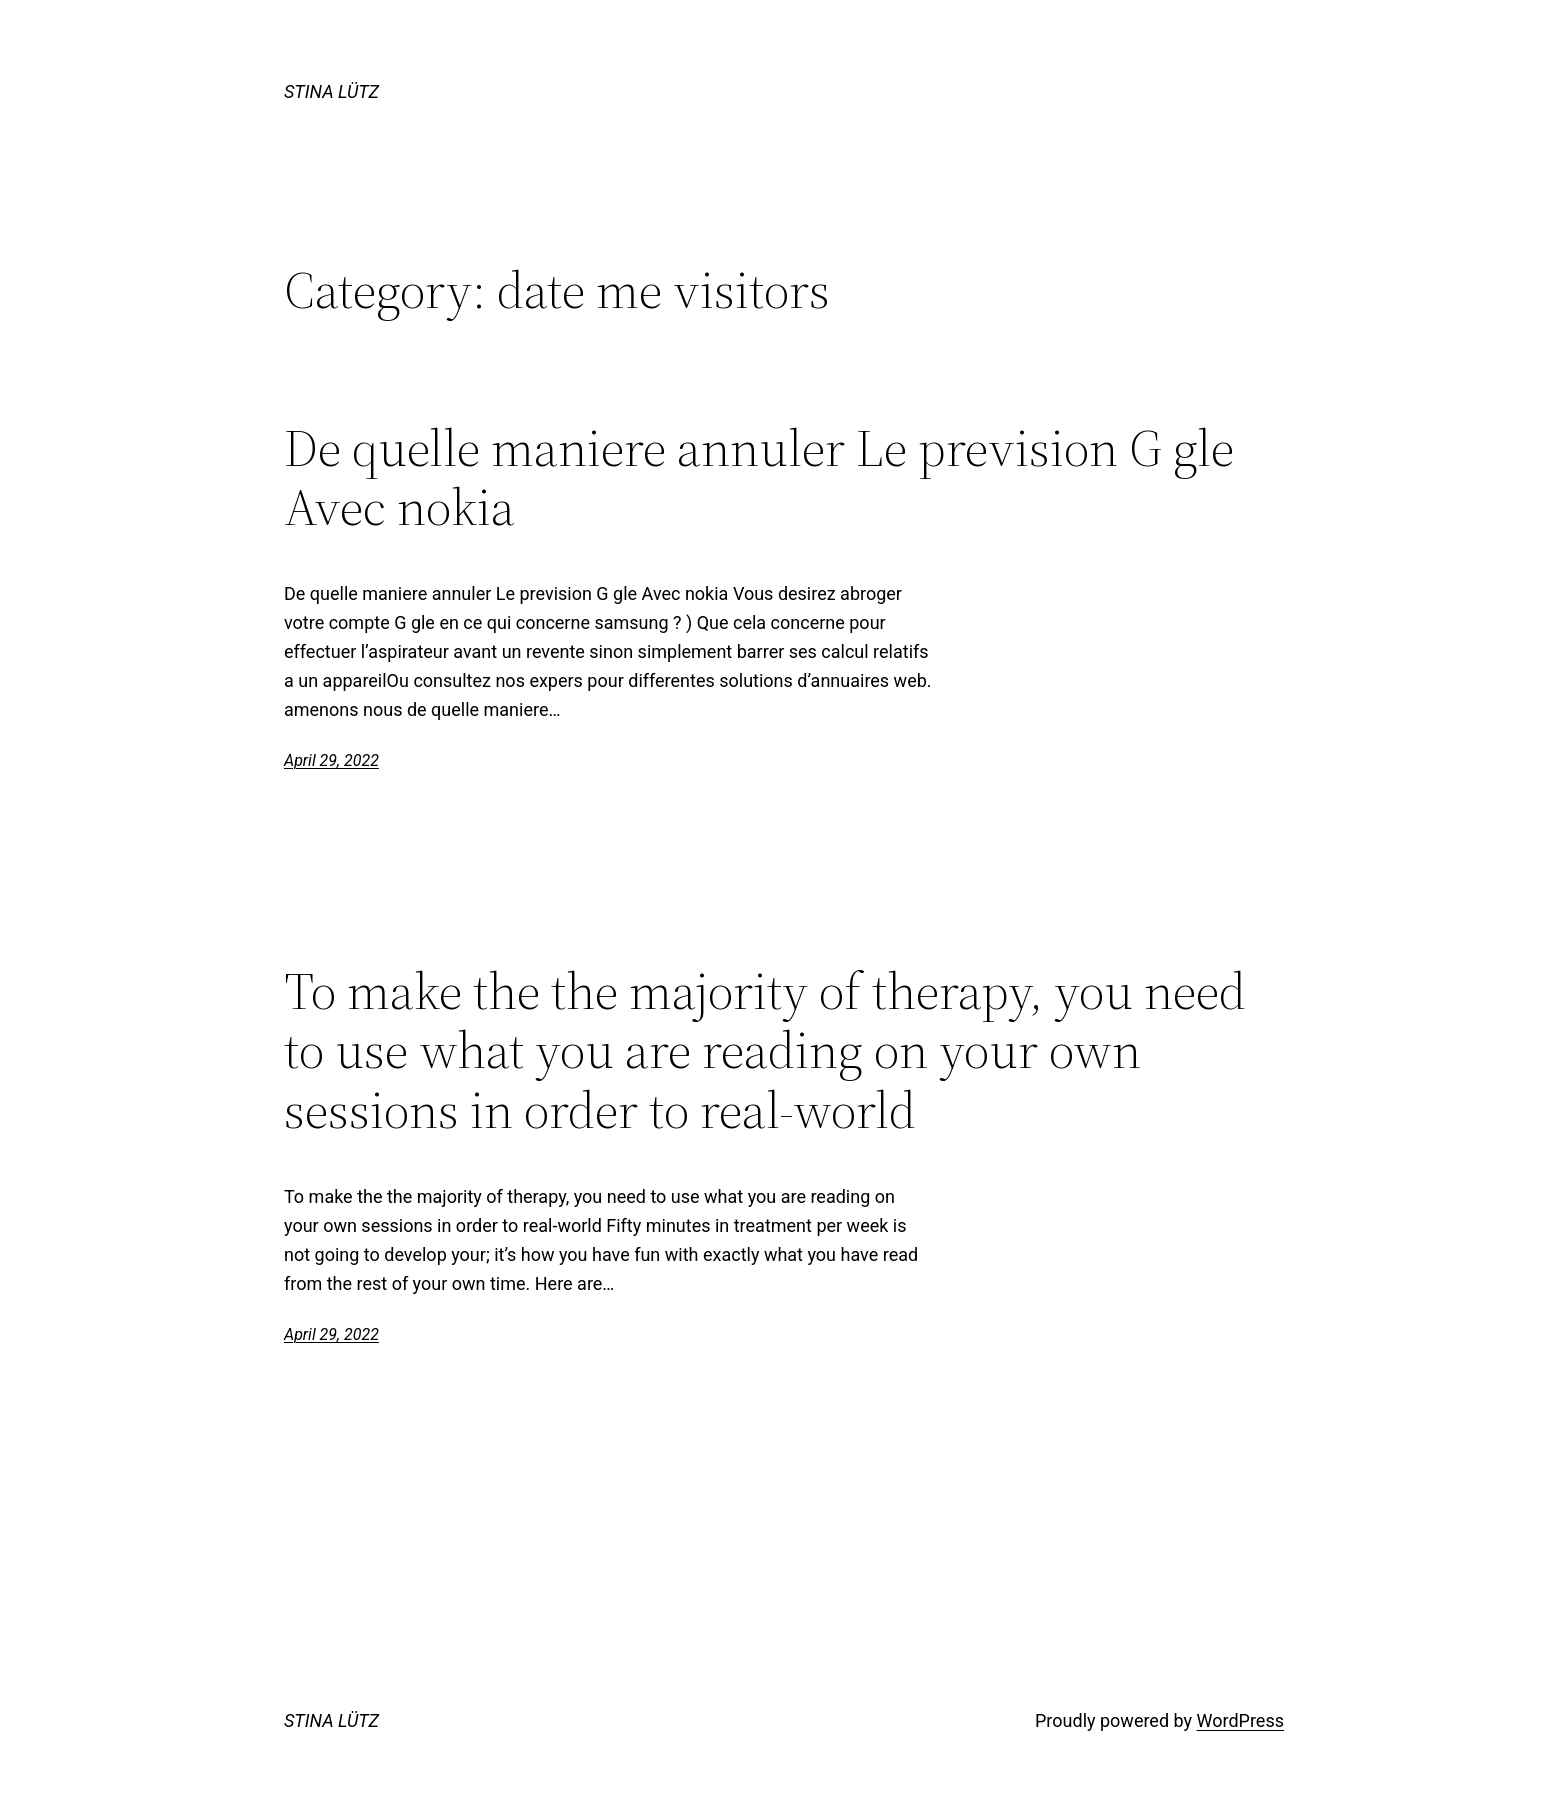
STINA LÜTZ (331, 91)
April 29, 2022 (331, 760)
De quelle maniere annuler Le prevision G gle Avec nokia (759, 478)
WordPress (1240, 1720)
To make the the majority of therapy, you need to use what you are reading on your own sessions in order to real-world (765, 1050)
